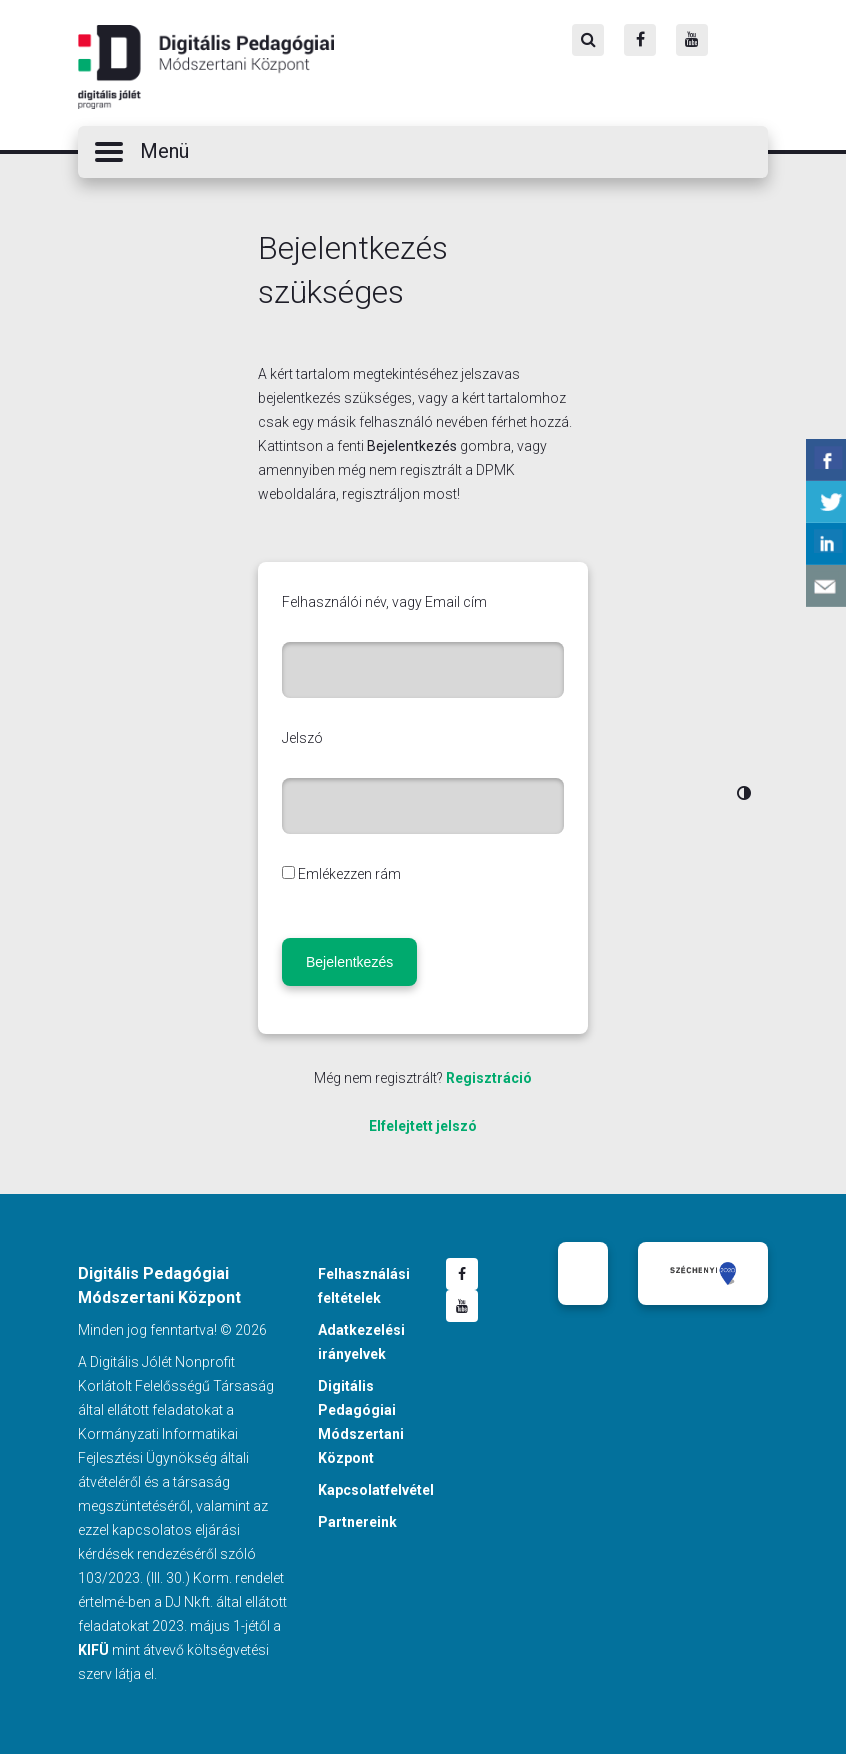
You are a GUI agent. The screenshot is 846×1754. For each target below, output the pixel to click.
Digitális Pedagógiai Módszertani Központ (206, 67)
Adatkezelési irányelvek (361, 1342)
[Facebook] (640, 40)
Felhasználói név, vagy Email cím (384, 602)
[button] (423, 152)
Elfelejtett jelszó (423, 1126)
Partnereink (357, 1522)
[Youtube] (692, 40)
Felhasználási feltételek (364, 1286)
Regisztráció (489, 1078)
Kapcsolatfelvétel (376, 1490)
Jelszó (302, 738)
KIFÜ (93, 1650)
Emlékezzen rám (349, 874)
